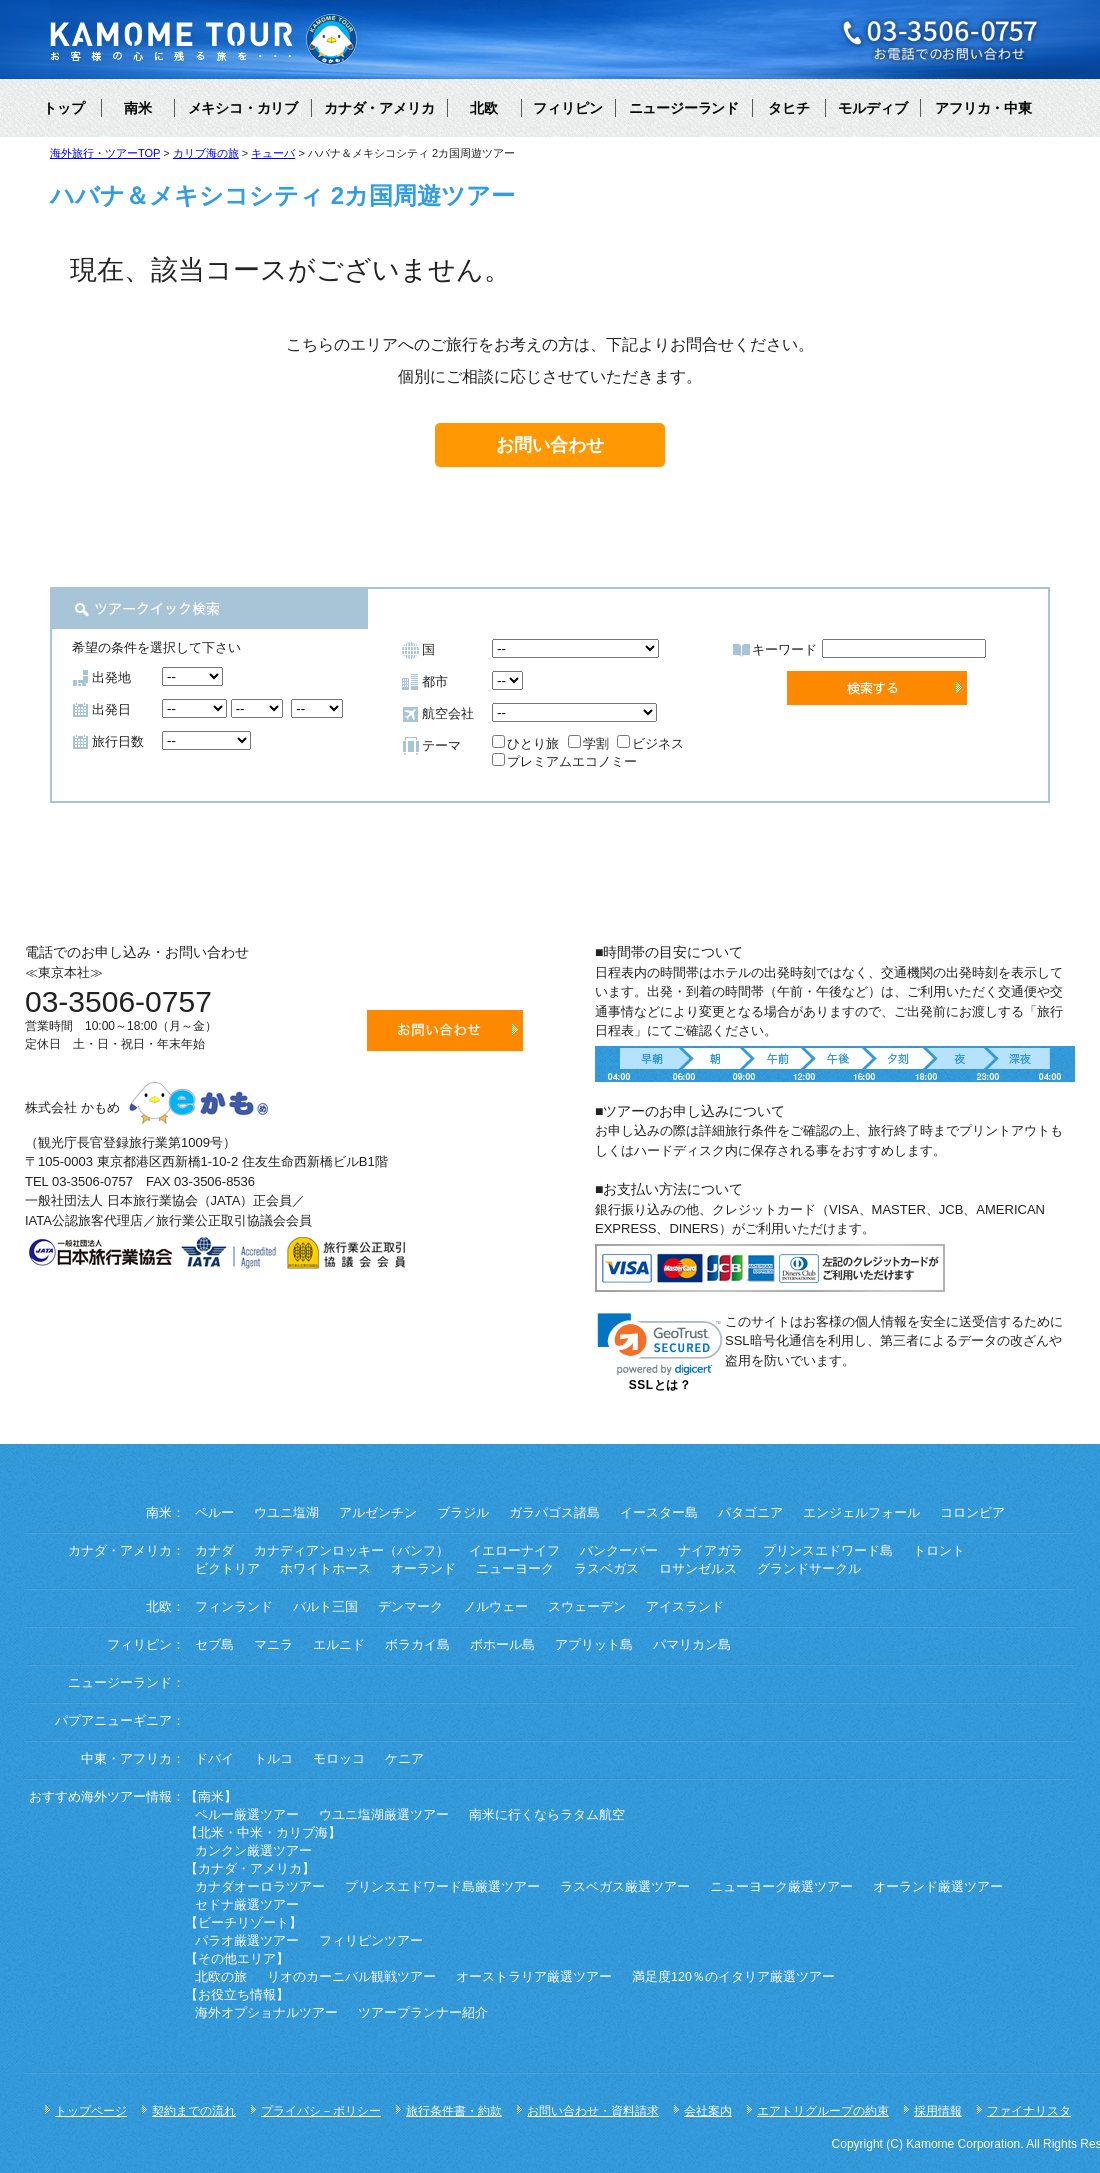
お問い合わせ (550, 445)
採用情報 (938, 2111)
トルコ (273, 1759)
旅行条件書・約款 (454, 2111)
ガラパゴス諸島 (554, 1513)
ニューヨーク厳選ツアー (781, 1887)
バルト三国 (325, 1607)
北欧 (484, 108)
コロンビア (972, 1513)
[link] (660, 1344)
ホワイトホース (325, 1569)
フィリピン (568, 108)
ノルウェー (495, 1607)
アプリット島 (594, 1645)
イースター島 (659, 1513)
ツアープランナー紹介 (423, 2013)
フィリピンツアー (371, 1941)
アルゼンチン (378, 1513)
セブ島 (214, 1645)
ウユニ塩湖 (286, 1513)
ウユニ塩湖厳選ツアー (384, 1815)
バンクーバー (619, 1551)
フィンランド (234, 1607)
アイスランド (685, 1607)
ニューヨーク (515, 1569)
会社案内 (708, 2111)
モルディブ (873, 108)
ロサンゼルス (698, 1569)
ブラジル (463, 1513)
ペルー (214, 1513)
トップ (64, 108)
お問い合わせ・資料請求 (593, 2111)
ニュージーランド (684, 108)
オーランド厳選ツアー (938, 1887)
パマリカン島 (692, 1645)
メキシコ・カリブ (243, 108)
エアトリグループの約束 (823, 2111)
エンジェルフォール (861, 1513)
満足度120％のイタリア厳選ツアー (733, 1977)
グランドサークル (809, 1569)
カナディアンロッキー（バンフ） (351, 1551)
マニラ (273, 1645)
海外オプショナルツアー (266, 2013)
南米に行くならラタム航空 (547, 1815)
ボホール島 (502, 1645)
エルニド (339, 1645)
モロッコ (339, 1759)
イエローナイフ (514, 1551)
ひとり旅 (525, 743)
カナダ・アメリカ (379, 108)
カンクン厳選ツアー (253, 1851)
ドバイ (214, 1759)
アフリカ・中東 (983, 108)
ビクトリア (227, 1569)
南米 (138, 108)
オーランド (423, 1569)
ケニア (404, 1759)
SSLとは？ (660, 1385)
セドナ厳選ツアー (247, 1905)
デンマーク (410, 1607)
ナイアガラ (710, 1551)
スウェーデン (587, 1607)
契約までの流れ (194, 2111)
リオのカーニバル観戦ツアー (351, 1977)
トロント (939, 1551)
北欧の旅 (221, 1977)
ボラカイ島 (417, 1645)
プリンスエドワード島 (828, 1551)
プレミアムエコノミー (564, 761)
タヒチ (789, 108)
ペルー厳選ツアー (247, 1815)
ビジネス (650, 743)
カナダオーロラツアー (260, 1887)
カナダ (214, 1551)
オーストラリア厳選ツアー (534, 1977)
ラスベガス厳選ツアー (625, 1887)
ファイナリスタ (1029, 2111)
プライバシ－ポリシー (321, 2111)
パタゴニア (750, 1513)
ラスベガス (606, 1569)
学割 (588, 743)
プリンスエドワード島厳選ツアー (442, 1887)
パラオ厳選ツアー (247, 1941)
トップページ (91, 2111)
